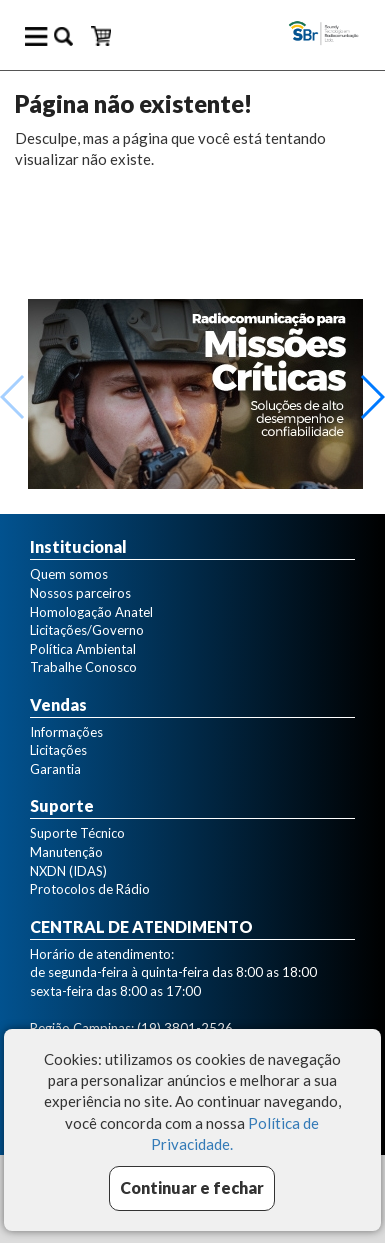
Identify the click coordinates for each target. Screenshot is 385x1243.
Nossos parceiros (80, 593)
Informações (66, 732)
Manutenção (66, 852)
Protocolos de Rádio (90, 889)
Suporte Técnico (77, 833)
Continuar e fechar (192, 1187)
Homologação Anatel (91, 612)
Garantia (55, 769)
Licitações (58, 750)
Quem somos (69, 574)
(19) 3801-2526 (185, 1028)
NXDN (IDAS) (68, 871)
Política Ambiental (83, 649)
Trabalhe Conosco (83, 667)
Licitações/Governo (87, 630)
